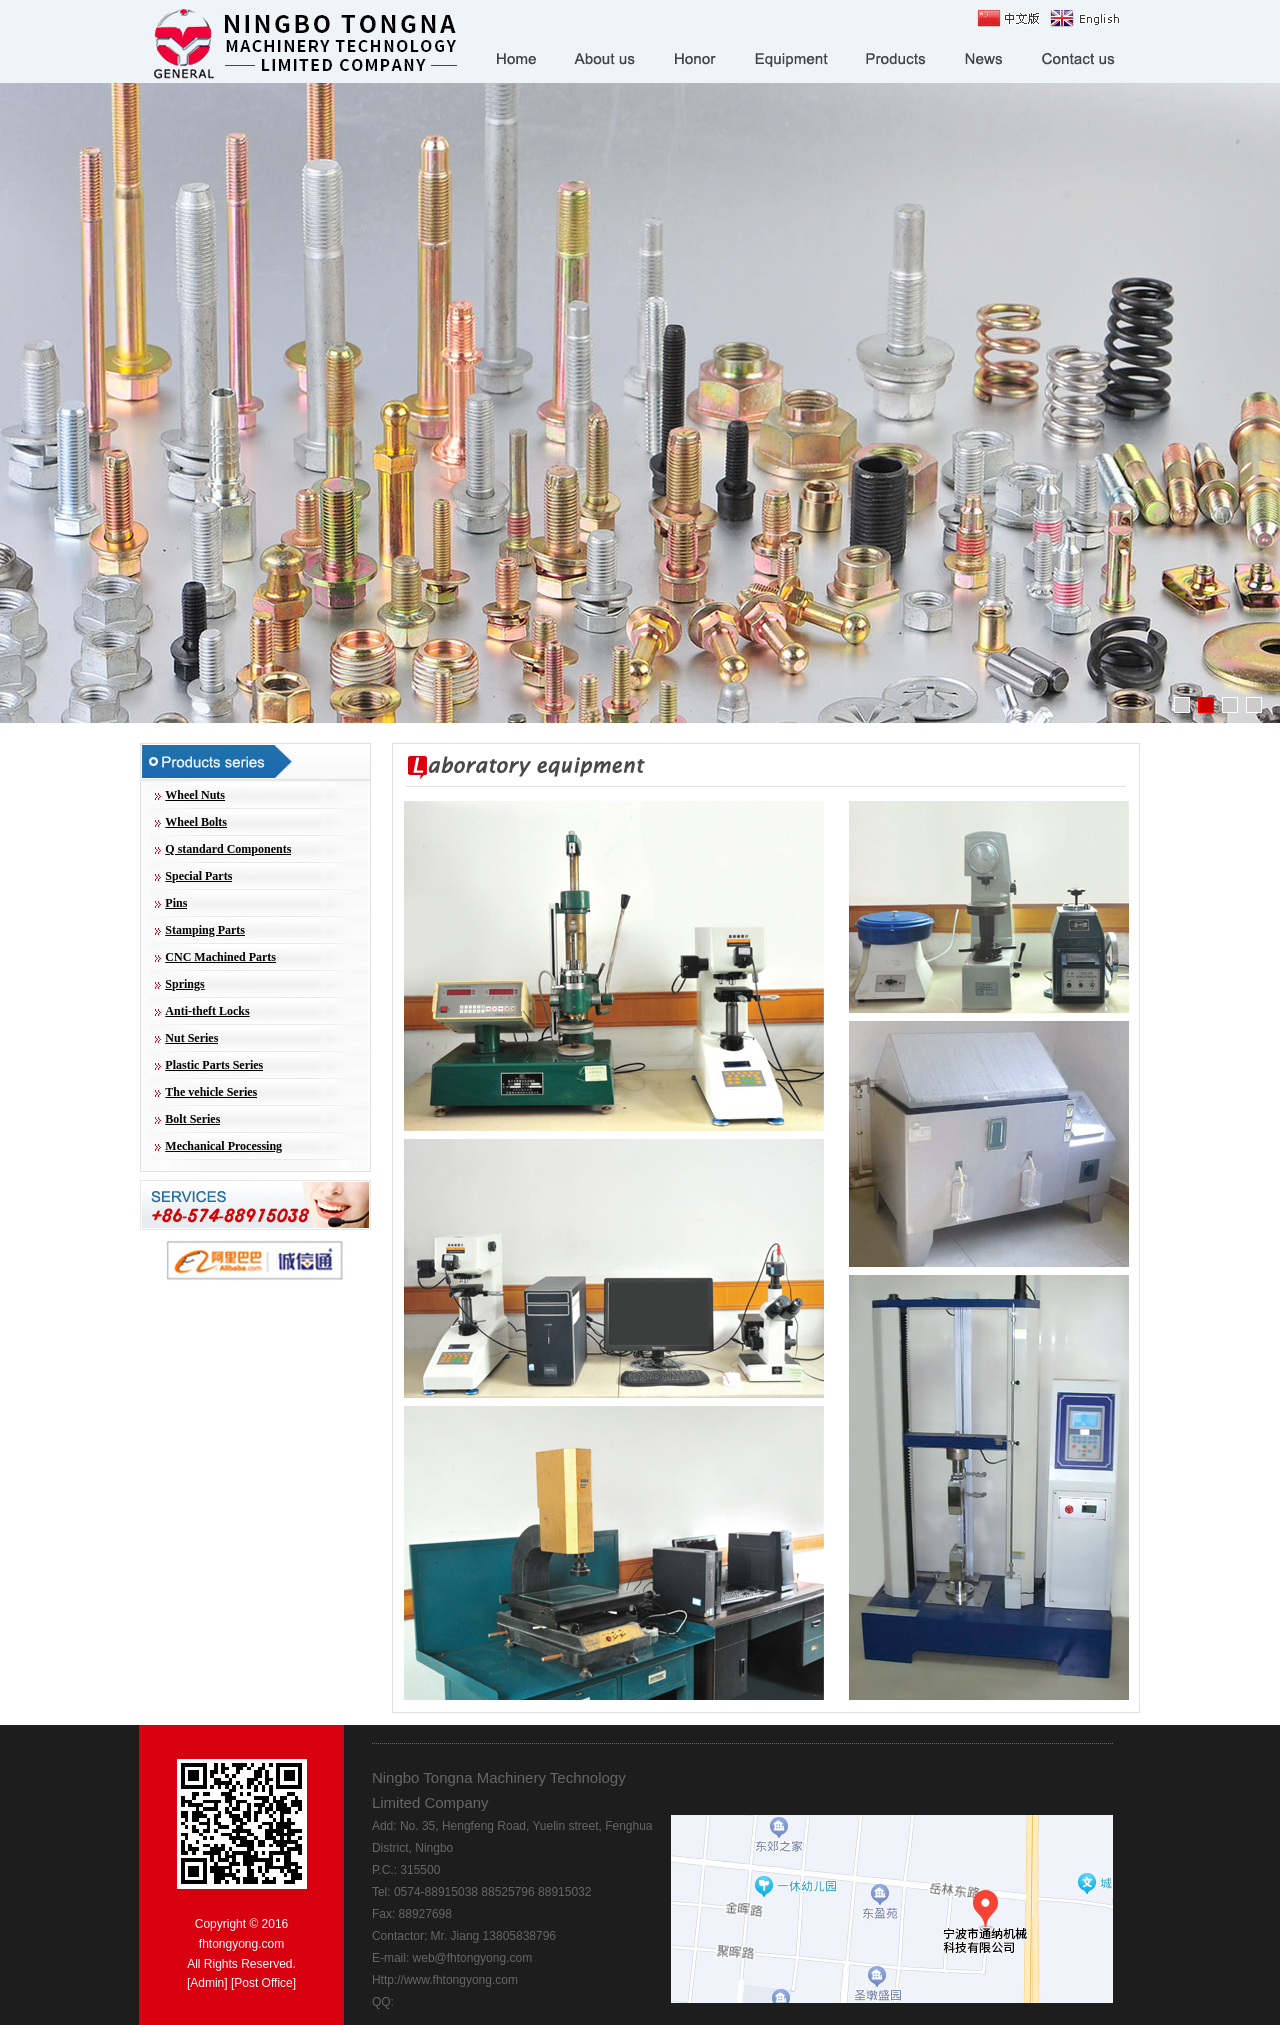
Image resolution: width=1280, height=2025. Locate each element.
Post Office (263, 1983)
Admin (207, 1983)
